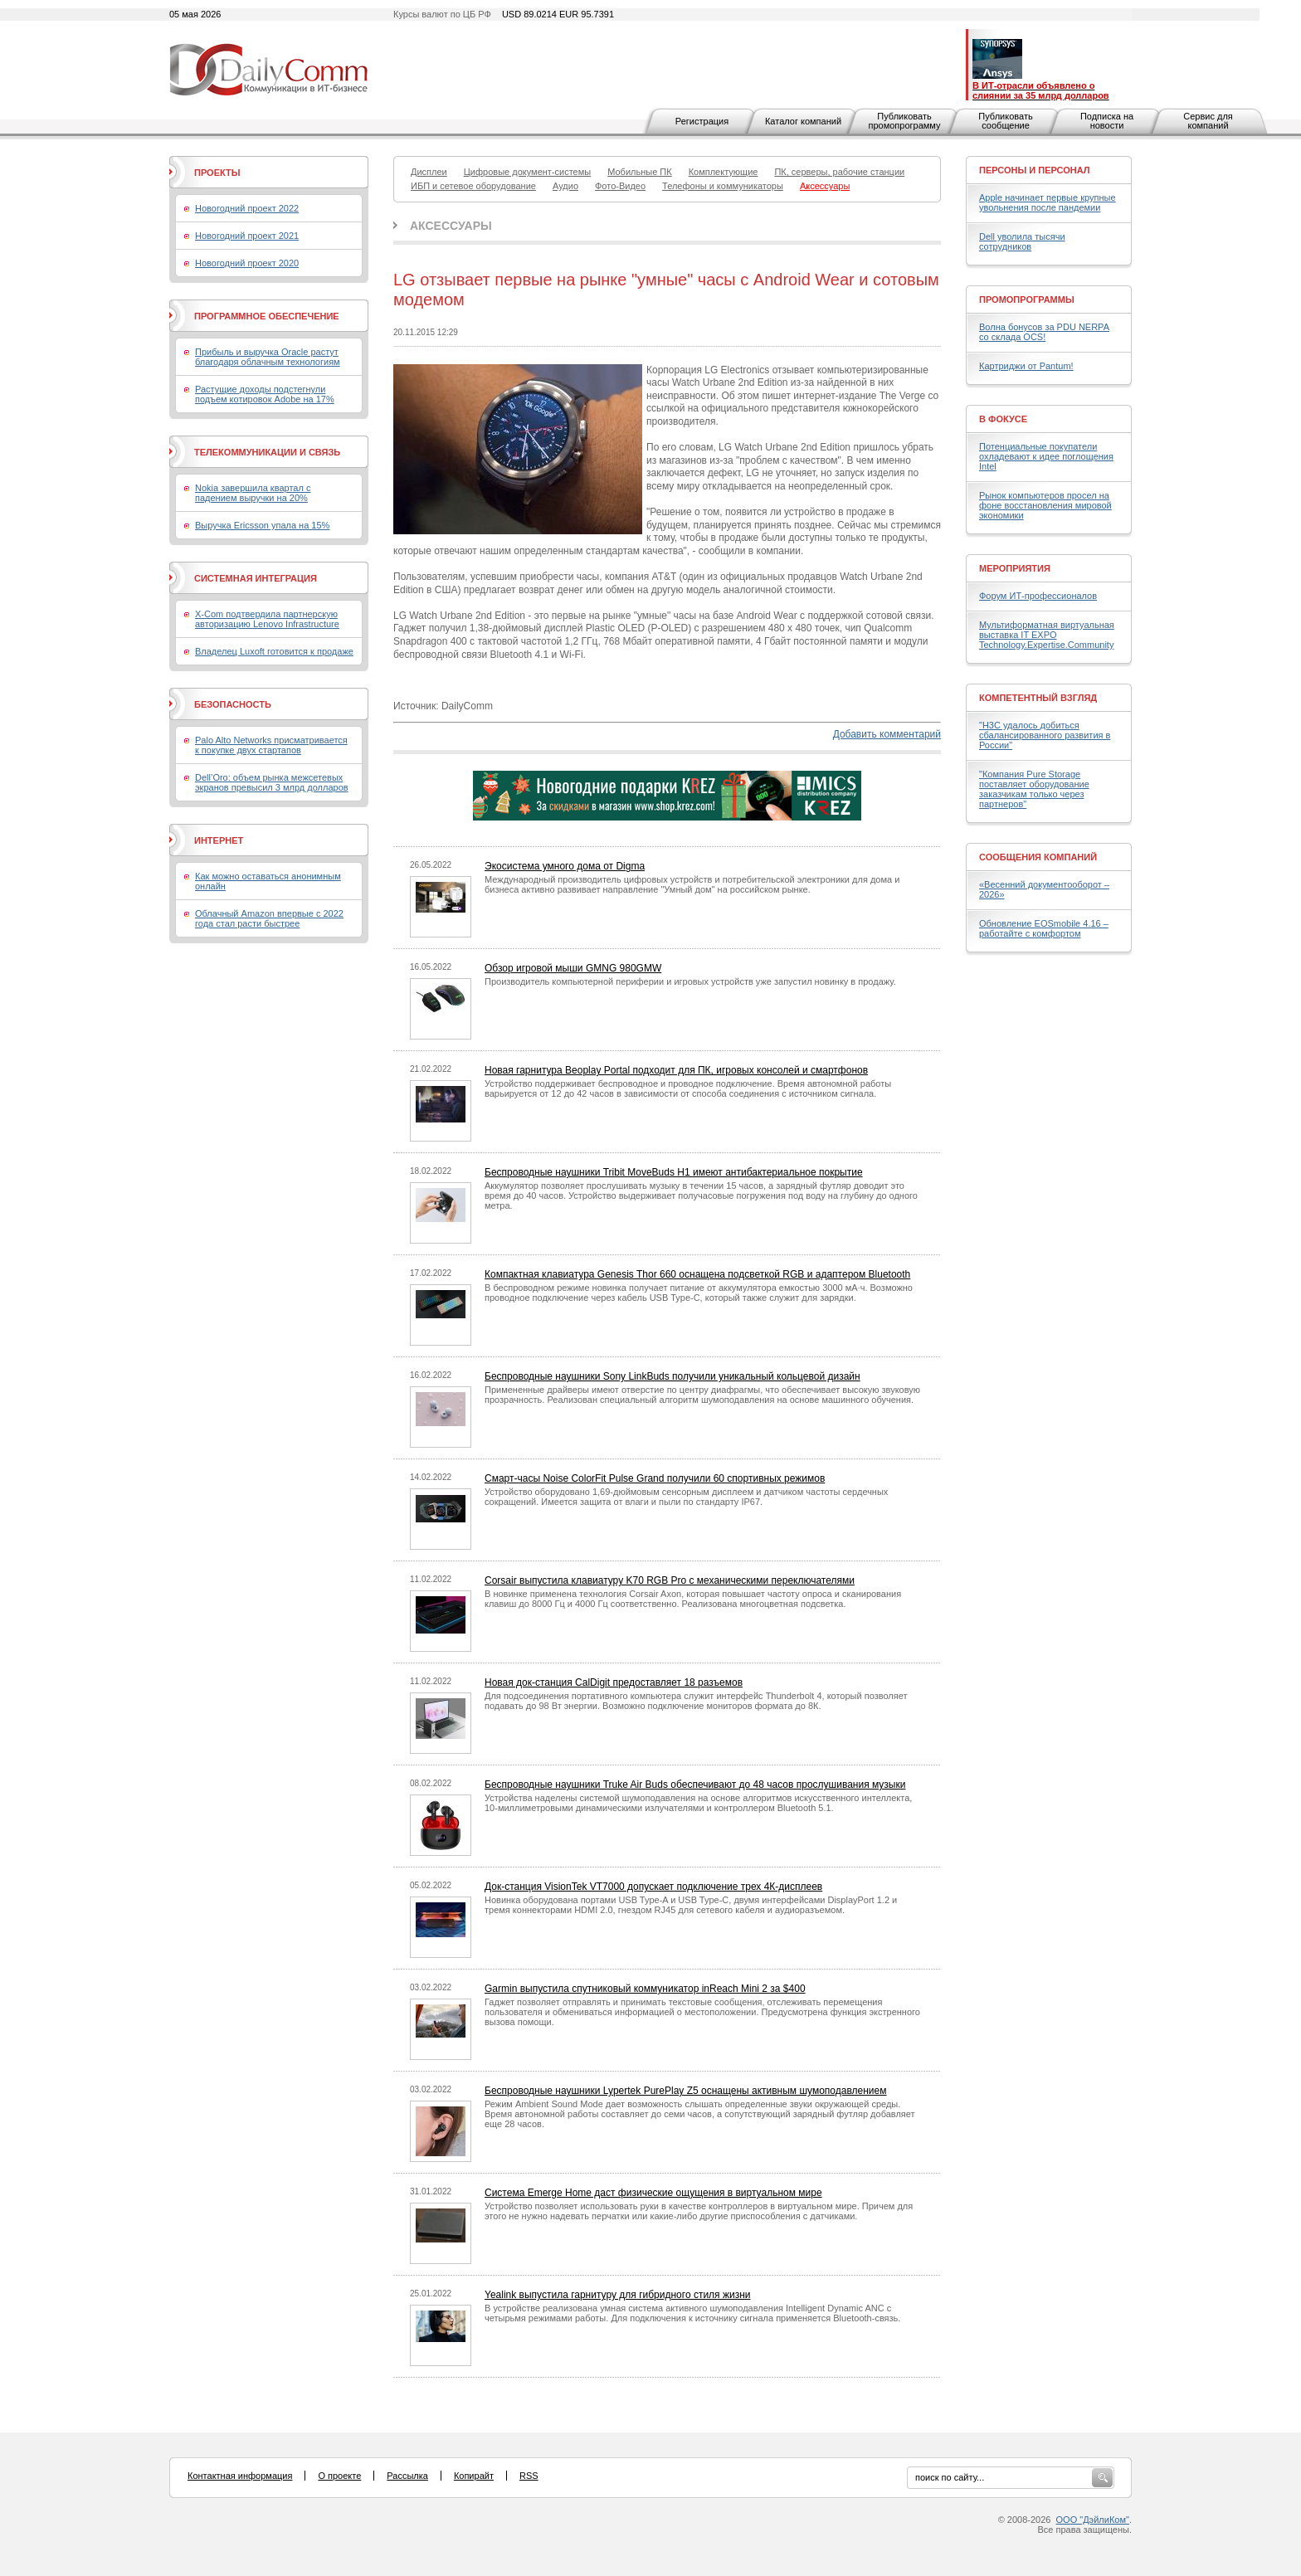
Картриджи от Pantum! (1026, 366)
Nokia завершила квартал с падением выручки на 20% (252, 493)
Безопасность (232, 704)
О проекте (339, 2476)
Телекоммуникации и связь (267, 452)
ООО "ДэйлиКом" (1092, 2520)
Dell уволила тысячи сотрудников (1022, 241)
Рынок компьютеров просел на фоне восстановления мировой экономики (1045, 505)
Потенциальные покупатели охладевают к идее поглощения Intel (1046, 456)
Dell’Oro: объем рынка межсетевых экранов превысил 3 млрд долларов (271, 782)
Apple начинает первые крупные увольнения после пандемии (1047, 202)
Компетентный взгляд (1038, 698)
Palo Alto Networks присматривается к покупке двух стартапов (271, 745)
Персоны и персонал (1034, 170)
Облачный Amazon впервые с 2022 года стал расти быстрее (269, 918)
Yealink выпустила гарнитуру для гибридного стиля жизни (618, 2295)
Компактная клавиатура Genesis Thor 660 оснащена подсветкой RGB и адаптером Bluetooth (697, 1274)
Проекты (217, 173)
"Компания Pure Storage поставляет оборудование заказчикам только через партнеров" (1034, 789)
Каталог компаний (803, 121)
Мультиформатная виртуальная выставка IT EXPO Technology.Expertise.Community (1046, 635)
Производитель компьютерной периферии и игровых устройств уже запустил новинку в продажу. (690, 981)
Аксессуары (451, 225)
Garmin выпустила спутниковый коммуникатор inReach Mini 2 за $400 (645, 1988)
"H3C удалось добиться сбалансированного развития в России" (1044, 735)
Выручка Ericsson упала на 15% (262, 525)
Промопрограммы (1026, 299)
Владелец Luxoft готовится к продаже (274, 651)
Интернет (218, 840)
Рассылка (407, 2476)
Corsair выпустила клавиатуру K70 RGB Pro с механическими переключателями (670, 1580)
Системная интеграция (255, 578)
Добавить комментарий (887, 734)
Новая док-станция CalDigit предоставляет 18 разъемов (614, 1682)
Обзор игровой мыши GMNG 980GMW (573, 968)
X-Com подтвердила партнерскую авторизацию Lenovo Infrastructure (267, 619)
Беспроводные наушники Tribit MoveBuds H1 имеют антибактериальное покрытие (674, 1172)
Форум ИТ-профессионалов (1038, 596)
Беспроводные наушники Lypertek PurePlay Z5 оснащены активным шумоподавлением (685, 2090)
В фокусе (1003, 419)
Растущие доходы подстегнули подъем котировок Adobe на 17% (264, 394)
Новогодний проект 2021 (247, 236)
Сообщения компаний (1038, 857)
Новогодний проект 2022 (247, 208)
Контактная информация (240, 2476)
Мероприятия (1014, 568)
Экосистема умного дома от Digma (565, 866)
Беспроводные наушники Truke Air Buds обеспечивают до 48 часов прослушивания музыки (695, 1784)
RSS (528, 2476)
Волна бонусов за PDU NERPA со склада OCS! (1044, 332)
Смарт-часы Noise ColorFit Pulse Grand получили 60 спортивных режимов (655, 1478)
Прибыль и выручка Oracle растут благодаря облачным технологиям (267, 357)
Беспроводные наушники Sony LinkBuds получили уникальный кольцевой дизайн (672, 1376)
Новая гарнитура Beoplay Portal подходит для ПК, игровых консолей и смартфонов (676, 1070)
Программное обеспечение (266, 316)
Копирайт (474, 2476)
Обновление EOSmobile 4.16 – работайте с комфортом (1044, 928)
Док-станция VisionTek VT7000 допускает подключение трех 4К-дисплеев (653, 1886)
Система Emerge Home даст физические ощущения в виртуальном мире (653, 2193)
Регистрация (701, 121)
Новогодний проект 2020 (247, 263)
